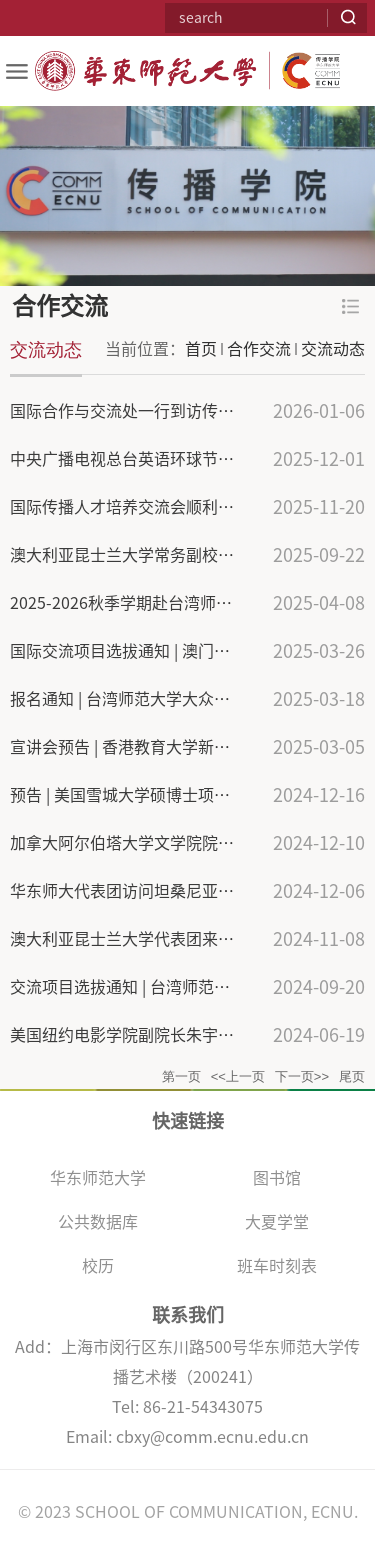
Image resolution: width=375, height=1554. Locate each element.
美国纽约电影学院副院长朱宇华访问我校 (154, 1035)
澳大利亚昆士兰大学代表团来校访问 (138, 939)
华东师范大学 (98, 1178)
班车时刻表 (277, 1266)
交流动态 (333, 349)
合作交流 (259, 349)
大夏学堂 (277, 1222)
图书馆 (277, 1178)
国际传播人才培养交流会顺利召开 (130, 507)
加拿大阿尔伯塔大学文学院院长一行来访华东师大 (186, 843)
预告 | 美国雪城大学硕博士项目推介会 (144, 795)
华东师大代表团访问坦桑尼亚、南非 (138, 891)
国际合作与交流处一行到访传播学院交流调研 (170, 411)
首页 (201, 349)
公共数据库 (98, 1222)
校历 (98, 1266)
